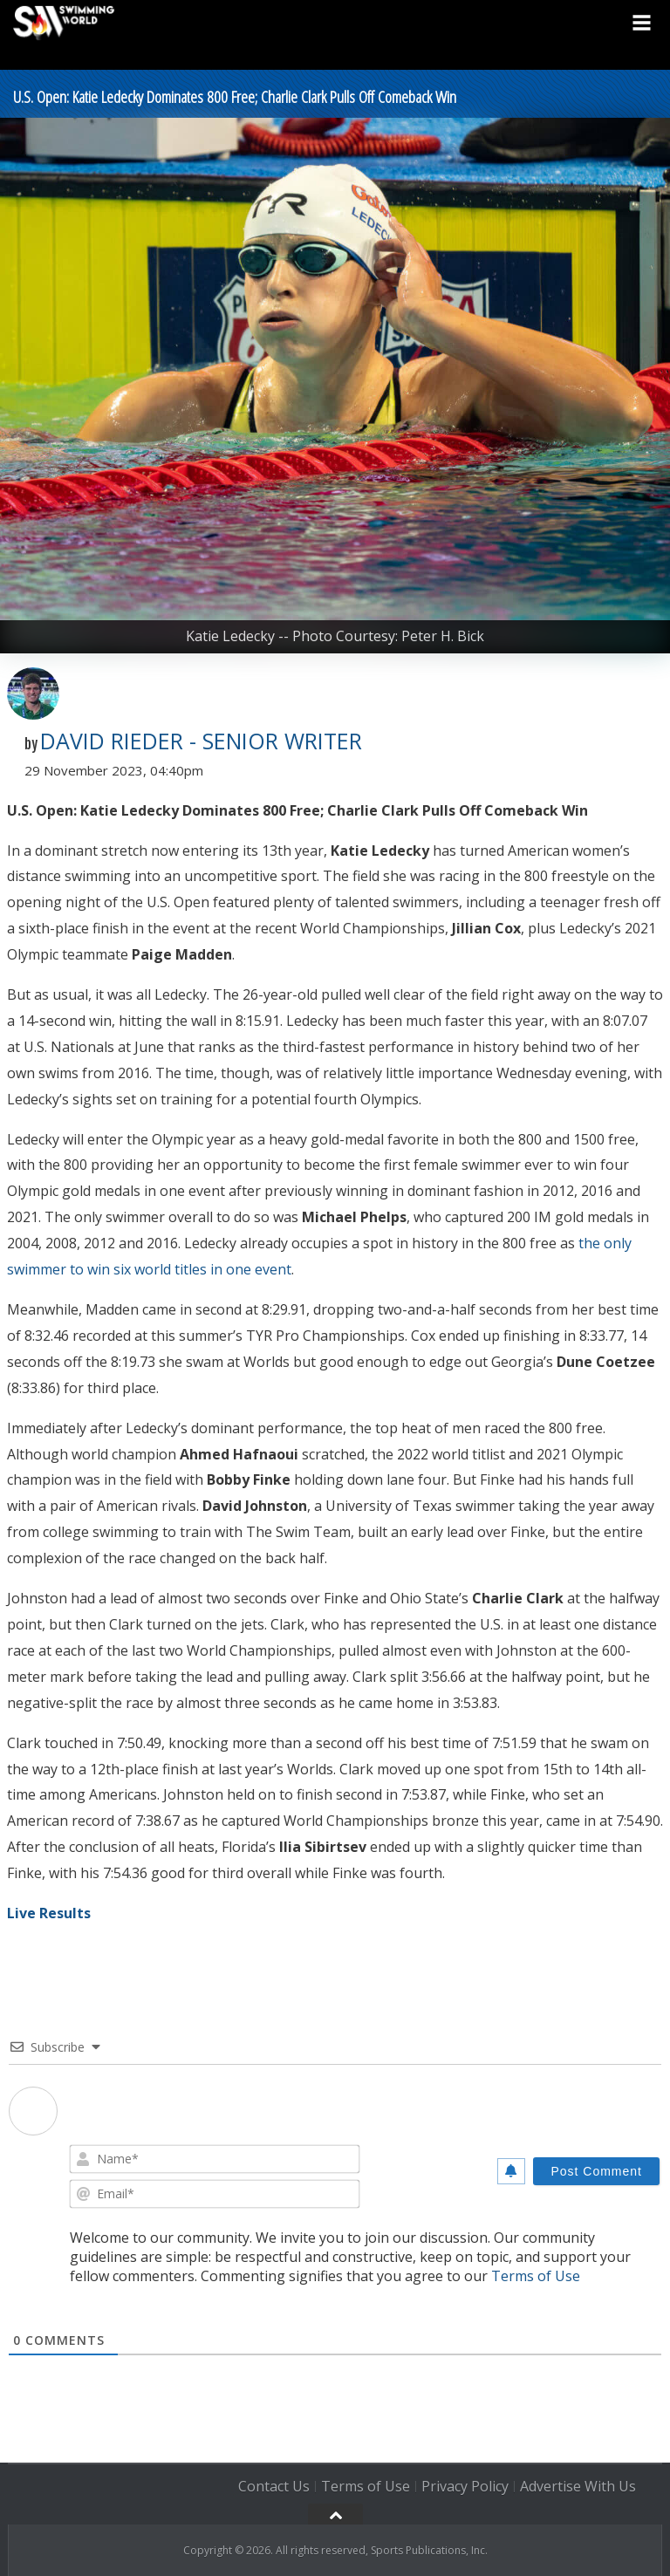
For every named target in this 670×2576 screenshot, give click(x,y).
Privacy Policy (465, 2486)
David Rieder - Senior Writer (201, 740)
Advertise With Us (578, 2486)
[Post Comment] (596, 2171)
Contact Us (274, 2486)
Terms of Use (535, 2276)
